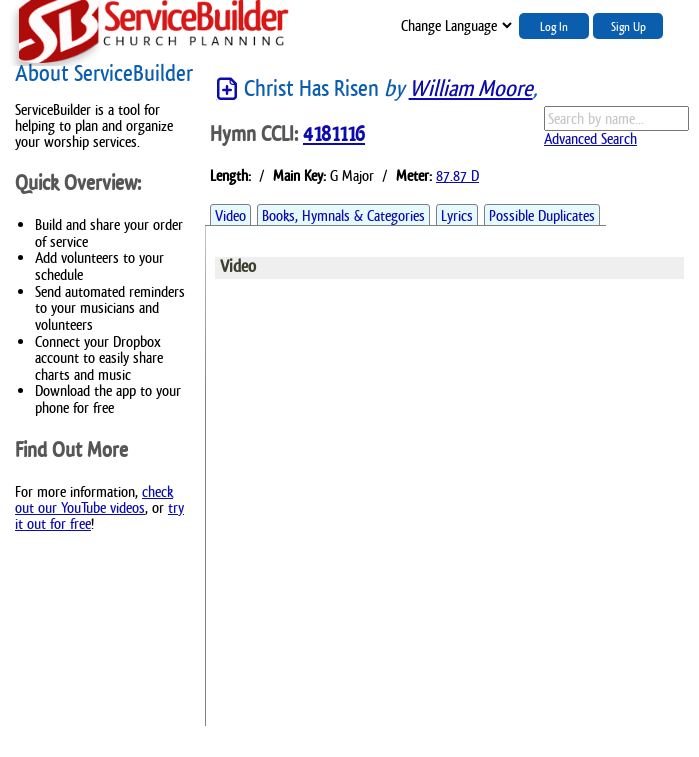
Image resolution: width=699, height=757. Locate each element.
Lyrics (457, 215)
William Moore (471, 88)
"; (455, 25)
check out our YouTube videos (94, 499)
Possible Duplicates (542, 215)
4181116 (334, 134)
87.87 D (457, 175)
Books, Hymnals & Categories (343, 215)
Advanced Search (590, 138)
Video (230, 215)
